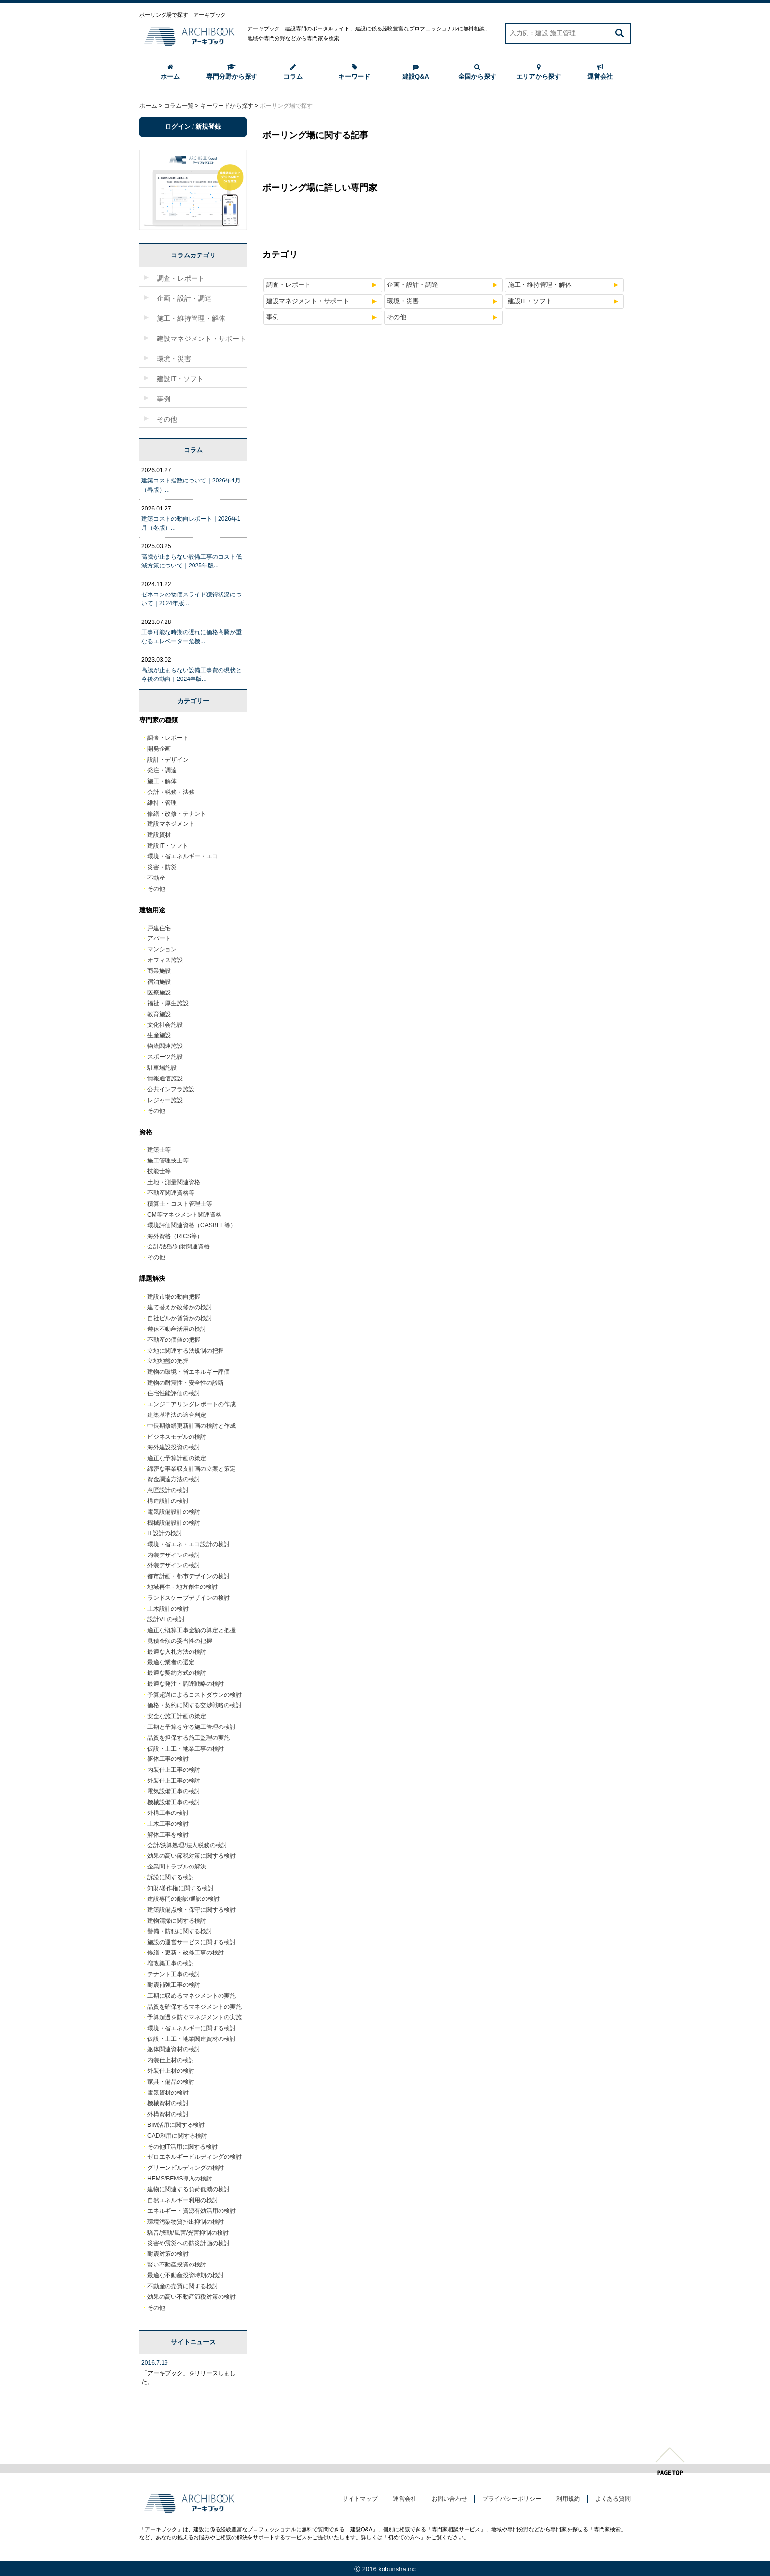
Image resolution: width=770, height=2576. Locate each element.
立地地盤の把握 (168, 1361)
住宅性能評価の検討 (173, 1393)
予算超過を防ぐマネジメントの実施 (194, 2017)
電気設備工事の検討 (173, 1791)
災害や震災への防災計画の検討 (188, 2243)
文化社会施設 (165, 1024)
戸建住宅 (159, 928)
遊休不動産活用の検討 (176, 1329)
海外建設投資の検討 (173, 1447)
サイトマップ (360, 2498)
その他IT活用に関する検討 (182, 2146)
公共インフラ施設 (170, 1089)
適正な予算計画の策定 (176, 1458)
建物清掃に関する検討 (176, 1920)
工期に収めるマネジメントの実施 (191, 1995)
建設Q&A (415, 72)
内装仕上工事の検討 (173, 1769)
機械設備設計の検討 (173, 1522)
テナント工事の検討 (173, 1974)
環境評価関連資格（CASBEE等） (191, 1225)
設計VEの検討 (166, 1619)
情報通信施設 (165, 1078)
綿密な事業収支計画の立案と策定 (191, 1468)
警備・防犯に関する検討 (179, 1931)
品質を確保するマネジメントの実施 (194, 2006)
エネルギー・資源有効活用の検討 (191, 2211)
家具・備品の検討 (170, 2081)
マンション (162, 949)
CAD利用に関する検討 (177, 2135)
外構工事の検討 (168, 1813)
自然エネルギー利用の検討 (182, 2200)
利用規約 (568, 2498)
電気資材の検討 (168, 2092)
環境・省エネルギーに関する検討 (191, 2028)
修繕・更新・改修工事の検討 (185, 1952)
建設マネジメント (170, 824)
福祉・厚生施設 (168, 1003)
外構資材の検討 (168, 2114)
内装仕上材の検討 (170, 2060)
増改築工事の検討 (170, 1963)
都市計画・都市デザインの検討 (188, 1576)
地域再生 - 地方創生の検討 (182, 1587)
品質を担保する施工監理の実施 (188, 1737)
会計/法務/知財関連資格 (178, 1246)
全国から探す (477, 72)
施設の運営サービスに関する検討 (191, 1942)
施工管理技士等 (168, 1160)
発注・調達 (162, 770)
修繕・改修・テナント (176, 813)
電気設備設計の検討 (173, 1511)
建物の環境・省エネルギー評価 (188, 1371)
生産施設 (159, 1035)
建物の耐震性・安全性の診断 (185, 1382)
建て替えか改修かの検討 (179, 1307)
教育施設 (159, 1014)
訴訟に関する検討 (170, 1877)
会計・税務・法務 (170, 792)
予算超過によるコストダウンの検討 (194, 1694)
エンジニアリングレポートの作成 (191, 1404)
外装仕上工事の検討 (173, 1780)
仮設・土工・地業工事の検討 (185, 1748)
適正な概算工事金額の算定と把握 (191, 1630)
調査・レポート (288, 284)
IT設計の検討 (164, 1533)
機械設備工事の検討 (173, 1802)
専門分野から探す (231, 72)
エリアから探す (538, 72)
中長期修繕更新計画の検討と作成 (191, 1425)
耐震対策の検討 (168, 2253)
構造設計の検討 (168, 1501)
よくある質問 (613, 2498)
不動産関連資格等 (170, 1192)
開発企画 (159, 748)
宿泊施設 (159, 981)
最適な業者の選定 (170, 1662)
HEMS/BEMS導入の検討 (179, 2178)
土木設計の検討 (168, 1608)
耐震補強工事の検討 (173, 1985)
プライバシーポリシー (511, 2498)
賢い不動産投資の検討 (176, 2264)
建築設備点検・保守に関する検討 (191, 1909)
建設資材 (159, 834)
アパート (159, 938)
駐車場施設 (162, 1067)
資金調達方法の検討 (173, 1479)
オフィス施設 (165, 960)
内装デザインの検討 (173, 1555)
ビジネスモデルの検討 (176, 1436)
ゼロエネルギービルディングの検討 (194, 2156)
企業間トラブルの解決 (176, 1866)
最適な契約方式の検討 (176, 1673)
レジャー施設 (165, 1100)
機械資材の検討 (168, 2103)
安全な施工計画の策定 (176, 1716)
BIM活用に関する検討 (176, 2125)
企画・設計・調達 (412, 284)
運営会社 (600, 72)
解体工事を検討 (168, 1834)
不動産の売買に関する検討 (182, 2286)
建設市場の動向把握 (173, 1296)
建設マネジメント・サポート (307, 301)
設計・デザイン (168, 759)
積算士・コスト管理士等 (179, 1203)
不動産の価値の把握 (173, 1339)
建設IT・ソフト (530, 301)
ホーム (170, 72)
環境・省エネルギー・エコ (182, 856)
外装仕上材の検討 (170, 2070)
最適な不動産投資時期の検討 (185, 2275)
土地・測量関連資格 (173, 1182)
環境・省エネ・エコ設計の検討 (188, 1544)
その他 (396, 317)
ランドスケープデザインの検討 (188, 1597)
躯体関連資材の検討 (173, 2049)
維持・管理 (162, 802)
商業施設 (159, 970)
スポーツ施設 (165, 1056)
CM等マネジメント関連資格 (184, 1214)
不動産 (156, 878)
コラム (292, 72)
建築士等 (159, 1149)
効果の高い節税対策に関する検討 (191, 1855)
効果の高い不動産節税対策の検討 (191, 2296)
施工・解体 (162, 781)
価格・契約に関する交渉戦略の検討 (194, 1705)
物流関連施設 (165, 1046)
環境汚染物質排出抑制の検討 (185, 2221)
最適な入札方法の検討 (176, 1651)
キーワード (354, 72)
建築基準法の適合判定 (176, 1415)
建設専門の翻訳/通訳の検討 (183, 1899)
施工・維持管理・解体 (540, 284)
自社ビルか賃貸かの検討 (179, 1318)
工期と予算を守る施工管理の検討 (191, 1727)
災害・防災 (162, 867)
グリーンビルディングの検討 (185, 2167)
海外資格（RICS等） (175, 1236)
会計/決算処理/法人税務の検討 (187, 1845)
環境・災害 (403, 301)
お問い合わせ (449, 2498)
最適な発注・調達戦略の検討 (185, 1683)
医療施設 (159, 992)
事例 (272, 317)
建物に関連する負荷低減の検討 (188, 2189)
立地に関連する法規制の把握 (185, 1350)
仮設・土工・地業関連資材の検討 (191, 2039)
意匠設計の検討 (168, 1490)
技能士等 (159, 1171)
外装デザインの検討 (173, 1565)
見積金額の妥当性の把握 (179, 1641)
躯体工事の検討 (168, 1758)
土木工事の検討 (168, 1823)
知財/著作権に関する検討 (180, 1888)
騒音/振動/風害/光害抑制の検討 (188, 2232)
